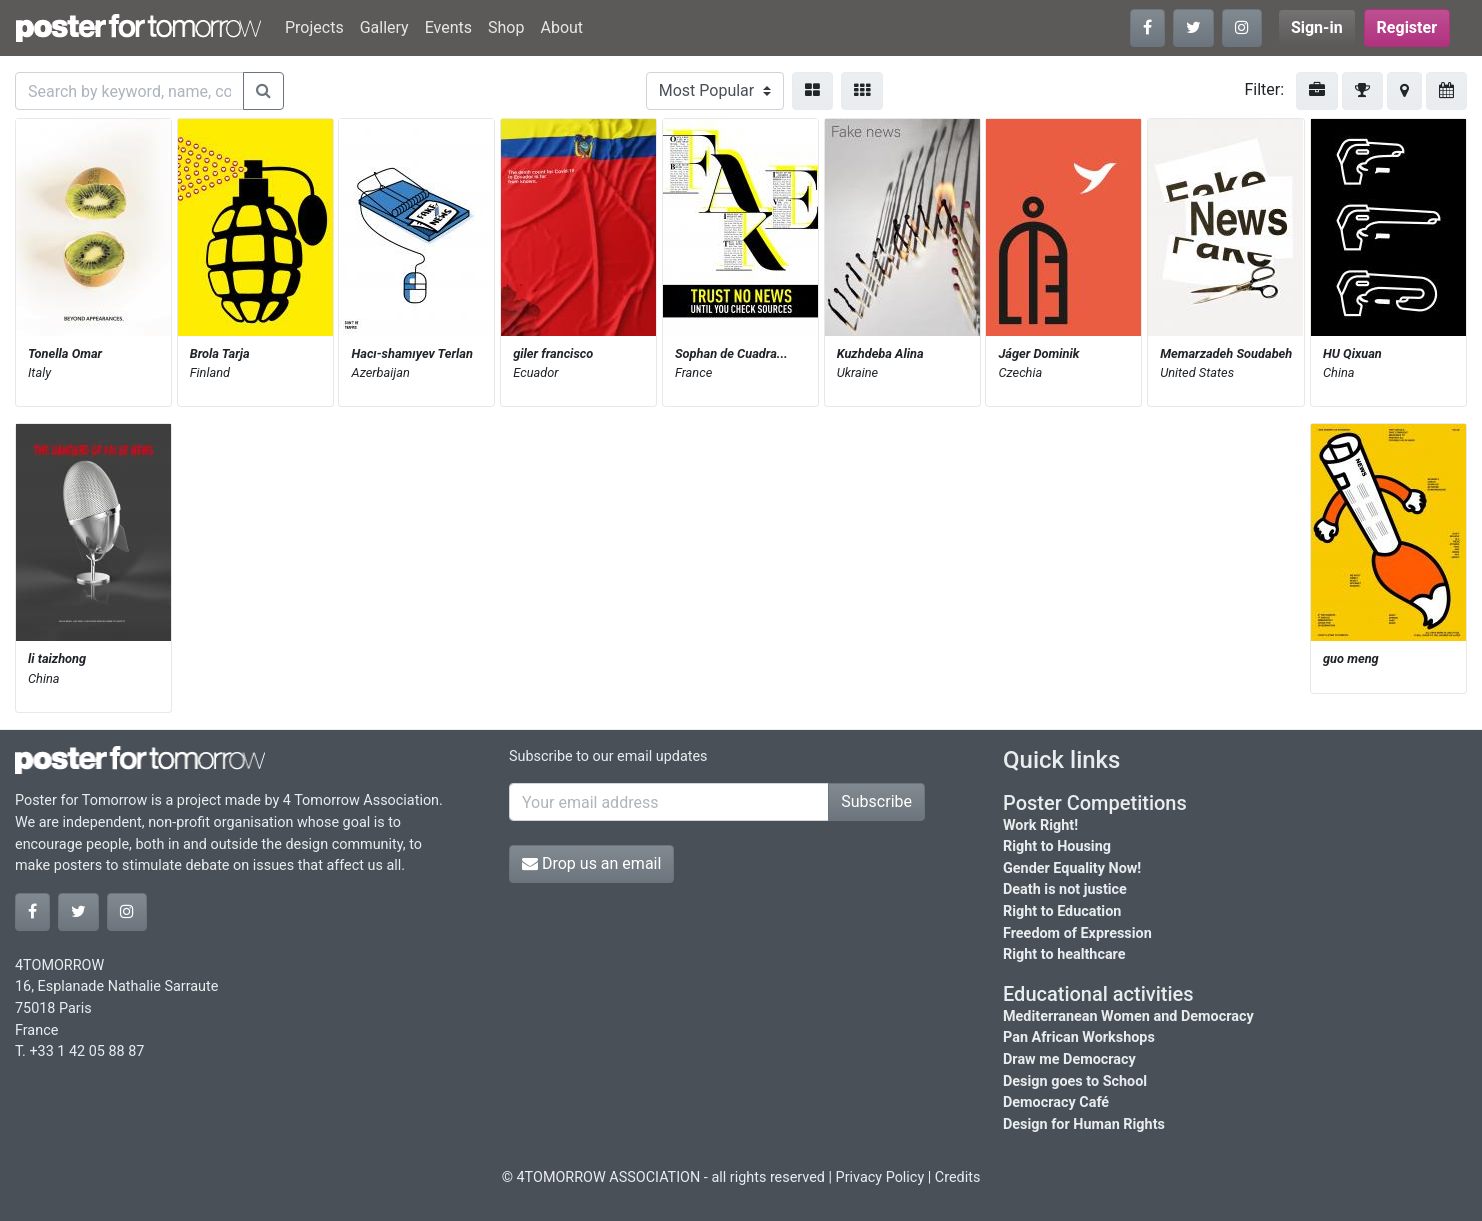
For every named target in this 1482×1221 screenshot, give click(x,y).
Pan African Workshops (1079, 1037)
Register (1407, 27)
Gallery (384, 27)
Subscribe (876, 801)
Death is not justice (1065, 889)
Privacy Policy (880, 1177)
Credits (958, 1177)
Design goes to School (1075, 1081)
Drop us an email (591, 863)
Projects (314, 27)
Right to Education (1062, 911)
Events (448, 27)
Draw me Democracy (1069, 1059)
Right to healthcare (1064, 954)
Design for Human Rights (1084, 1124)
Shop (506, 27)
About (561, 27)
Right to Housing (1057, 846)
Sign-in (1317, 27)
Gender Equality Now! (1072, 868)
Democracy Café (1056, 1102)
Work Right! (1040, 825)
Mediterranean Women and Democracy (1128, 1016)
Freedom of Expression (1077, 933)
